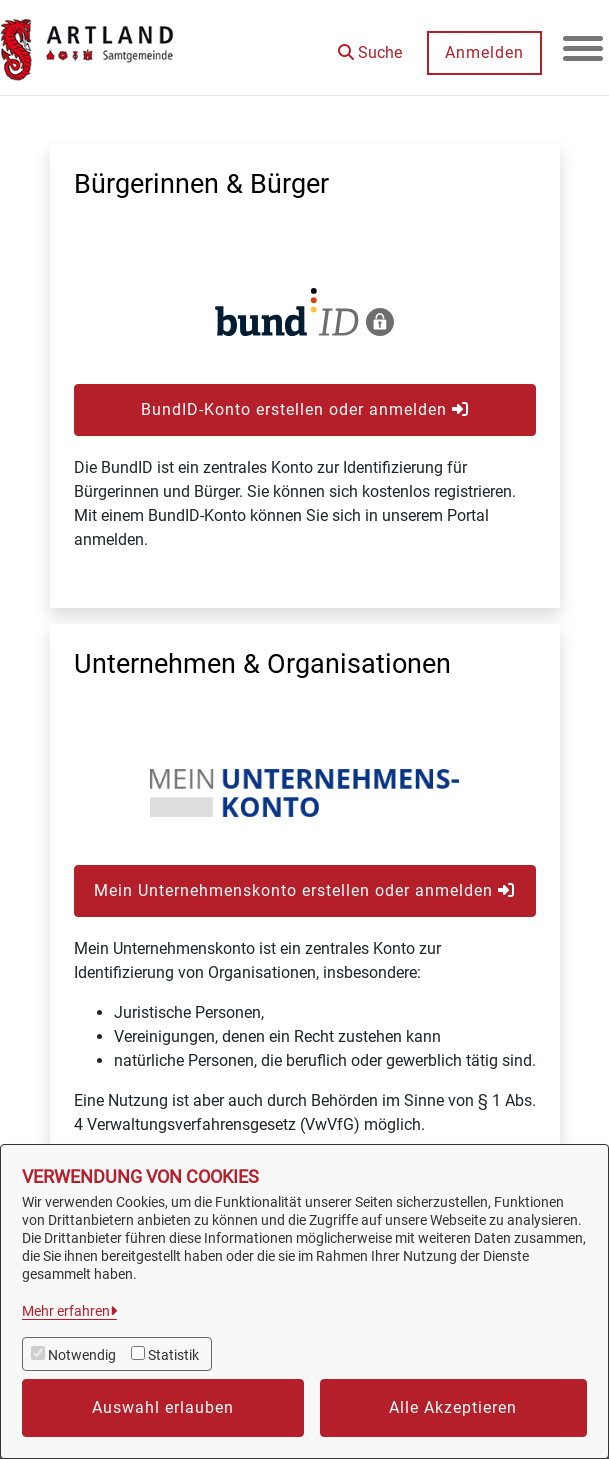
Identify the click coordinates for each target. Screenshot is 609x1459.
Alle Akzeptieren (453, 1407)
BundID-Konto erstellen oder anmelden (305, 409)
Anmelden (484, 52)
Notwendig (82, 1355)
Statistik (173, 1355)
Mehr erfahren (66, 1311)
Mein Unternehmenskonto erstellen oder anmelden (304, 890)
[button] (370, 45)
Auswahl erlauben (163, 1407)
